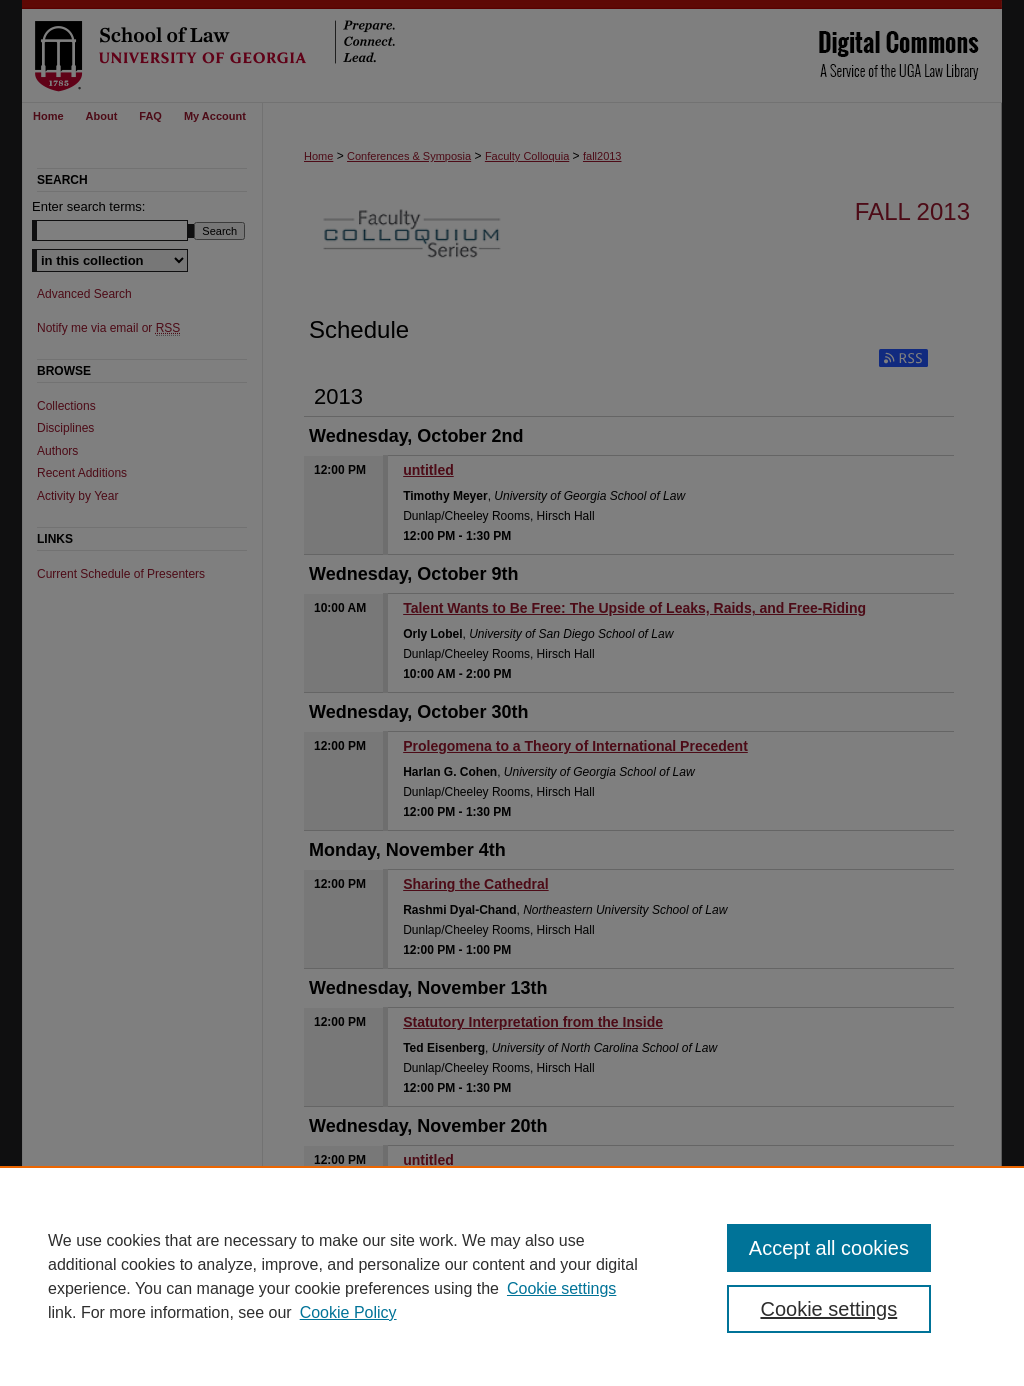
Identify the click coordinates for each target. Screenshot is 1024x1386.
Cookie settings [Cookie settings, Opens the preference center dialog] (828, 1309)
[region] (512, 1276)
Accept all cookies (829, 1248)
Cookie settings (561, 1288)
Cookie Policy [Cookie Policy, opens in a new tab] (348, 1312)
